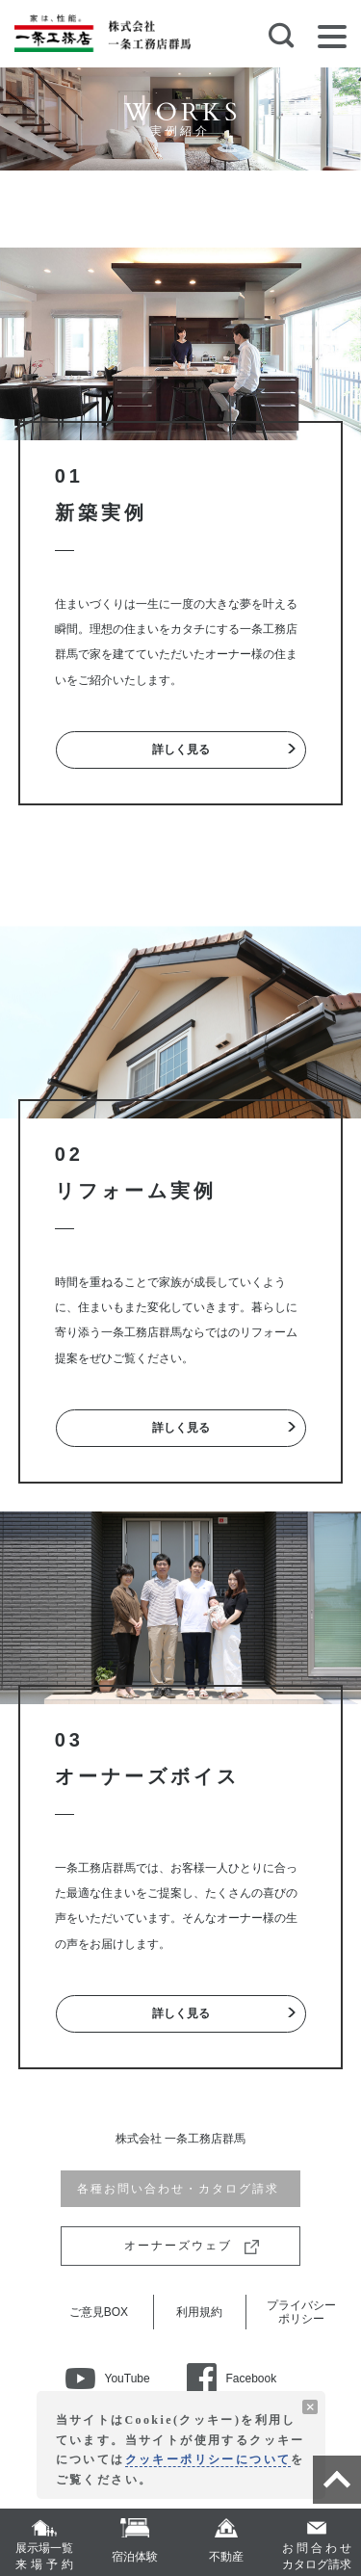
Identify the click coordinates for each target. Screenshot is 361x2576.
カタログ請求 (316, 2555)
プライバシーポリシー (301, 2312)
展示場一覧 (44, 2557)
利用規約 (199, 2312)
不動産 (226, 2556)
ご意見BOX (98, 2312)
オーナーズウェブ (180, 2245)
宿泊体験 (135, 2556)
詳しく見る (181, 749)
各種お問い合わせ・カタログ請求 (180, 2188)
